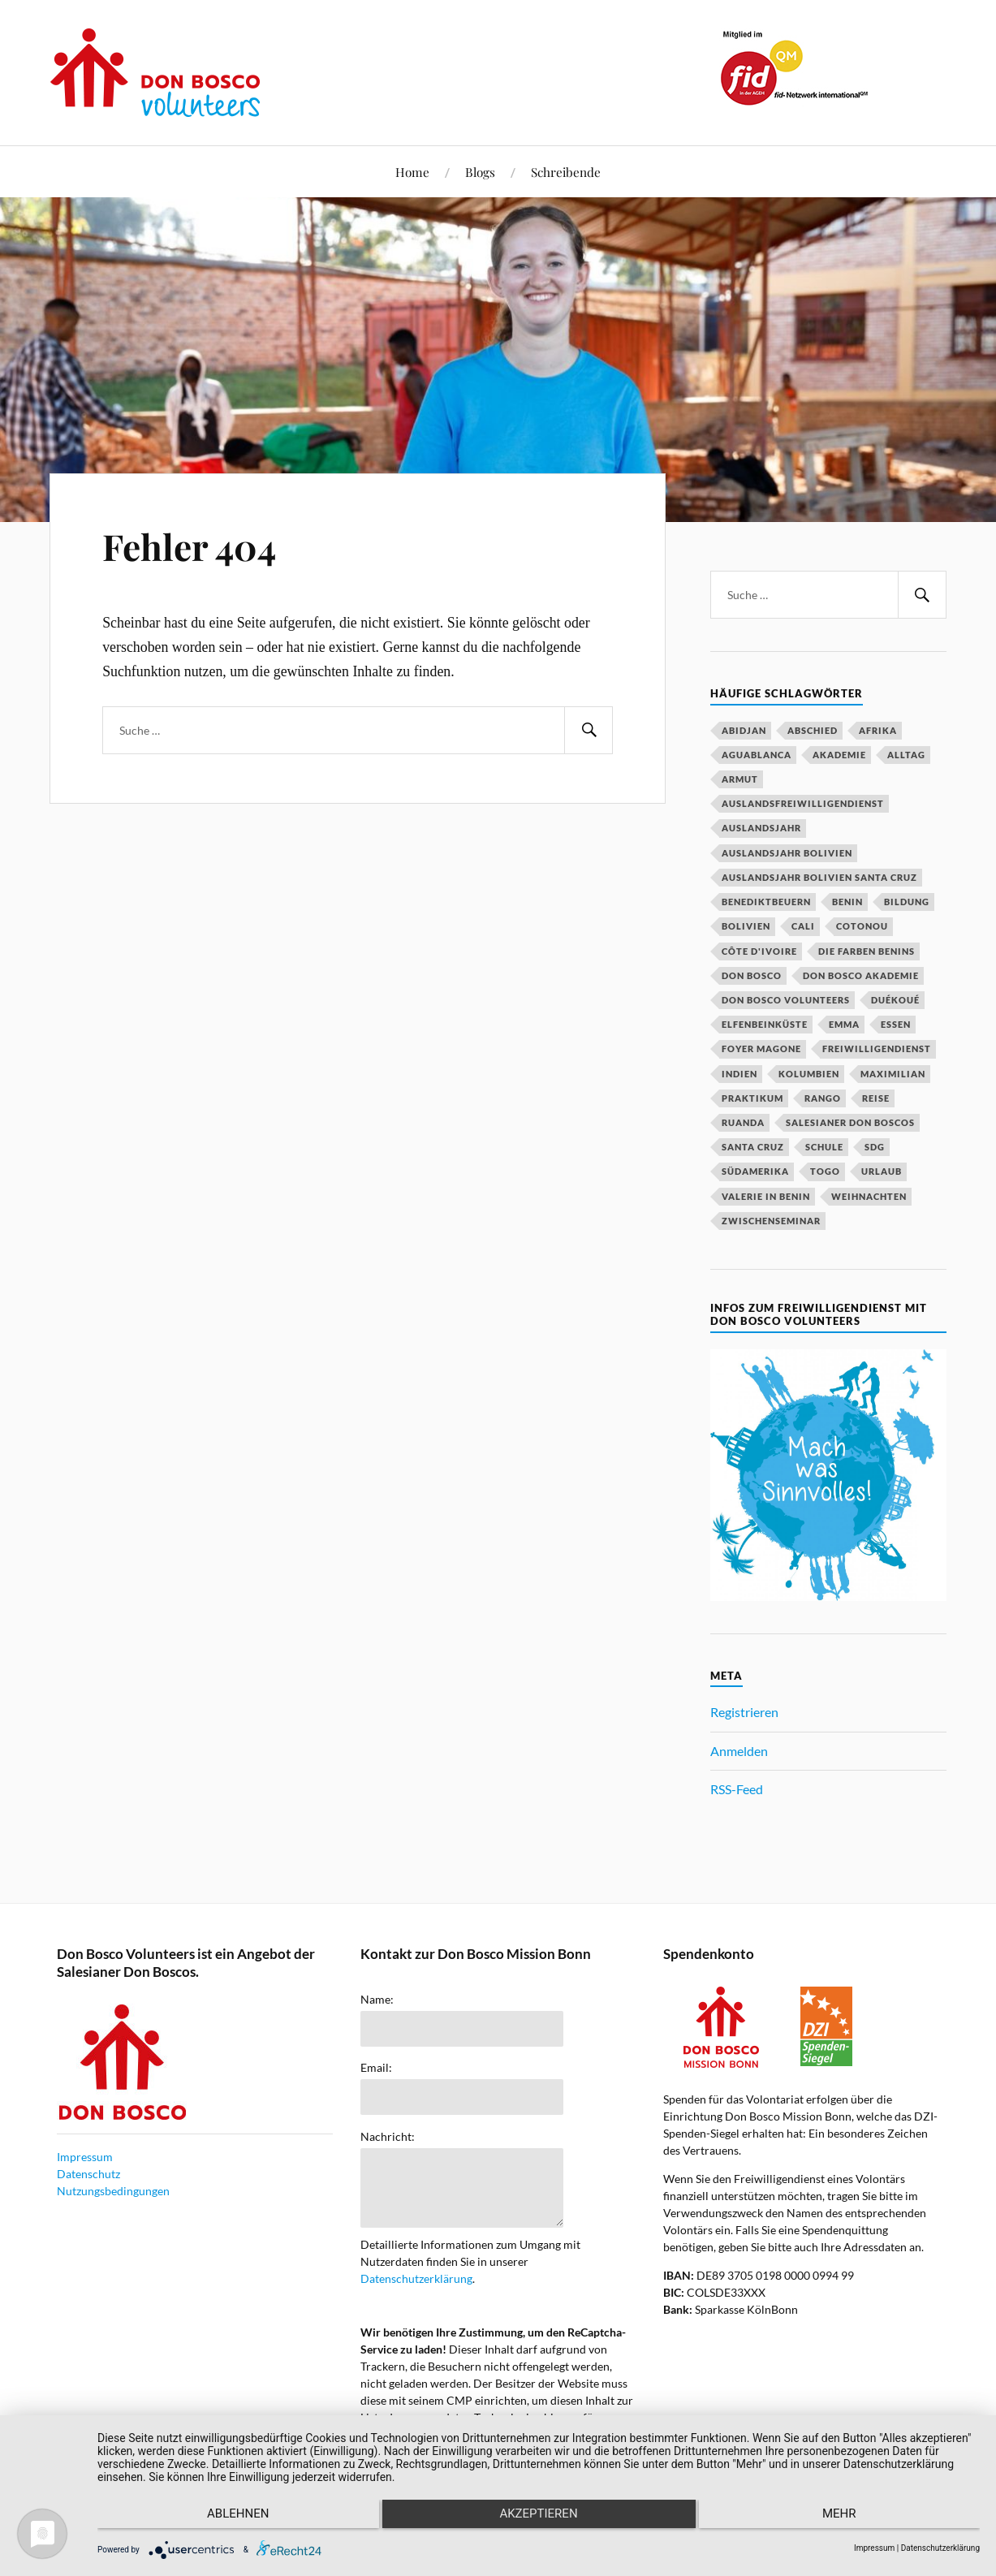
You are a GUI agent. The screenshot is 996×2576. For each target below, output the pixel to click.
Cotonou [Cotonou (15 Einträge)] (862, 926)
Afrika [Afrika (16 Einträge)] (878, 730)
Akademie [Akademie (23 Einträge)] (839, 754)
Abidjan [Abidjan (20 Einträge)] (744, 730)
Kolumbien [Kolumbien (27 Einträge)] (808, 1073)
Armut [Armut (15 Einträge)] (740, 779)
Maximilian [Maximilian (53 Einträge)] (892, 1073)
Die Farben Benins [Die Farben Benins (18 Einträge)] (866, 951)
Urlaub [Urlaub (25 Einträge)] (881, 1171)
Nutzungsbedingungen (113, 2191)
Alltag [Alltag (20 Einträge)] (906, 754)
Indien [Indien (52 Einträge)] (739, 1073)
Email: (376, 2067)
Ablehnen (229, 2520)
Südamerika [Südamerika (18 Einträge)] (755, 1171)
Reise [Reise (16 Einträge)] (876, 1098)
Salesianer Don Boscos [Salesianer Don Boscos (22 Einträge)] (850, 1122)
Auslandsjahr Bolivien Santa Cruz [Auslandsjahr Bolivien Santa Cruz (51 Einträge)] (819, 877)
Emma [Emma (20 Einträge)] (844, 1024)
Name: (377, 1999)
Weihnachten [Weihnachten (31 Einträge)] (869, 1196)
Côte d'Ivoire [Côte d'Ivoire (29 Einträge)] (759, 951)
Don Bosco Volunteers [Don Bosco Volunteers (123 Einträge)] (786, 1000)
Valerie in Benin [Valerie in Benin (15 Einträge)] (766, 1196)
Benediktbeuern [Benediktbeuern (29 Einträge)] (766, 901)
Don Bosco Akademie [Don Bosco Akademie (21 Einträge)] (861, 975)
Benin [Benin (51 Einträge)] (847, 901)
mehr (848, 2520)
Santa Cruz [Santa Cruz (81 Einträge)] (753, 1146)
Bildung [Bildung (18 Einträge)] (906, 901)
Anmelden (739, 1750)
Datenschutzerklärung (416, 2278)
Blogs (480, 171)
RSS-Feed (736, 1789)
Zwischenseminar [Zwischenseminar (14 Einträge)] (771, 1220)
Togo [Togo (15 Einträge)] (825, 1171)
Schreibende (566, 171)
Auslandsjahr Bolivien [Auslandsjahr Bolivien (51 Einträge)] (787, 853)
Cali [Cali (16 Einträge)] (803, 926)
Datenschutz (88, 2174)
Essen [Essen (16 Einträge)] (896, 1024)
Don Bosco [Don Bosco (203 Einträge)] (752, 975)
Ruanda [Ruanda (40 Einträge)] (743, 1122)
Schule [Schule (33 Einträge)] (824, 1146)
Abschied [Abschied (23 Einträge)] (812, 730)
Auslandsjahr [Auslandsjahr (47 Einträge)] (761, 827)
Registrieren (744, 1711)
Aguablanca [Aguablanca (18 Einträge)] (756, 754)
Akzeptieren (538, 2520)
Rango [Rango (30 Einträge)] (822, 1098)
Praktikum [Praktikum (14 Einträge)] (752, 1098)
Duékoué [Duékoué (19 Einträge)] (895, 1000)
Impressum (85, 2157)
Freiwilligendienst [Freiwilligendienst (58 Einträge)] (876, 1048)
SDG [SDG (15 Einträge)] (874, 1146)
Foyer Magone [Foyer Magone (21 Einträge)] (761, 1048)
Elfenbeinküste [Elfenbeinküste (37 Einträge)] (765, 1024)
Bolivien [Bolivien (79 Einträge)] (746, 926)
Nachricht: (387, 2136)
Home (412, 171)
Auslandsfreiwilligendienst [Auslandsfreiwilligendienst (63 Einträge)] (803, 803)
